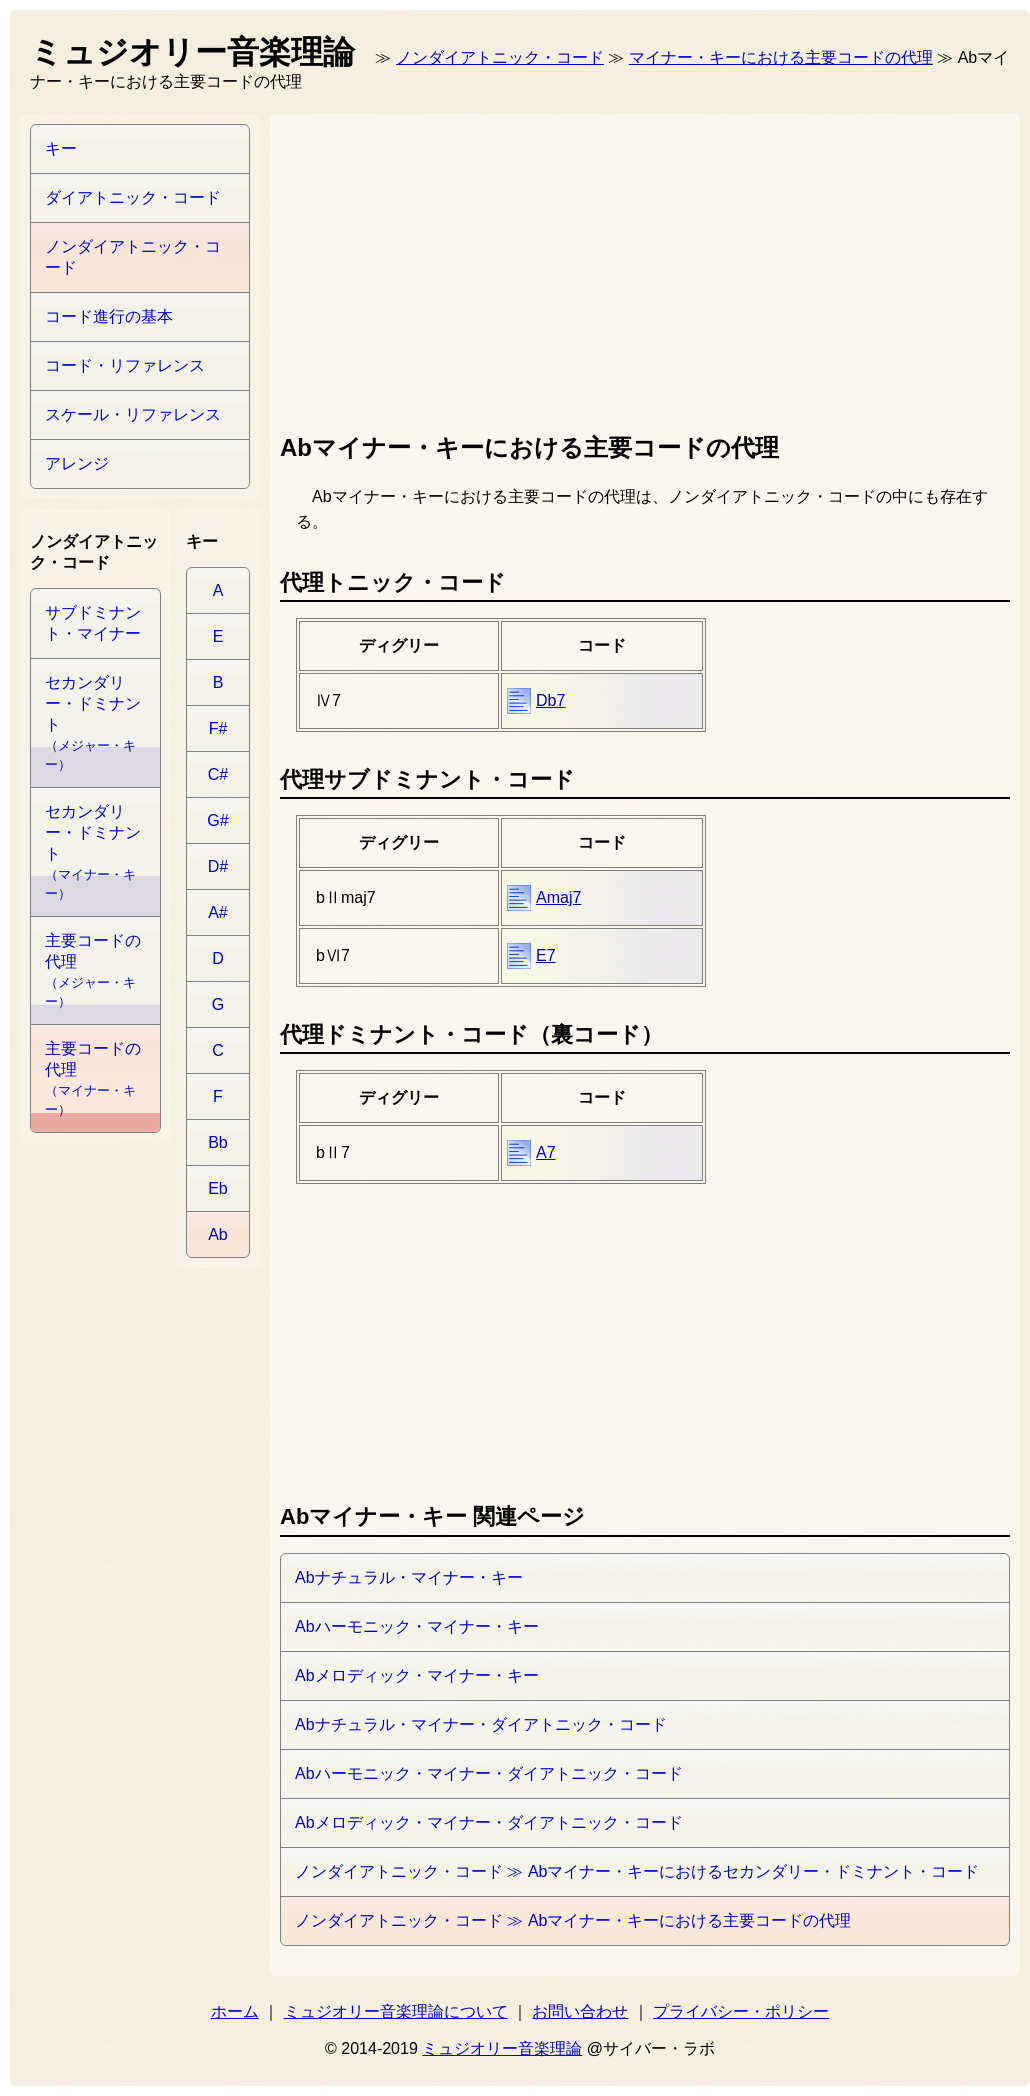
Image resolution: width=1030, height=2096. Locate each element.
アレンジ (77, 463)
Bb (218, 1142)
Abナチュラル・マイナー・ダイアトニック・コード (481, 1724)
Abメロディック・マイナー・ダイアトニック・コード (489, 1822)
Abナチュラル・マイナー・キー (409, 1577)
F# (218, 728)
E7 (546, 955)
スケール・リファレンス (133, 414)
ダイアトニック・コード (133, 197)
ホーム (235, 2011)
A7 (546, 1152)
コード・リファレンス (125, 365)
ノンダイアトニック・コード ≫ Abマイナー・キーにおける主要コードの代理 (573, 1920)
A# (218, 912)
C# (218, 774)
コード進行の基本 (109, 316)
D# (218, 866)
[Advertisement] (406, 269)
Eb (218, 1188)
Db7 (550, 700)
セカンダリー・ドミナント (93, 723)
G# (217, 820)
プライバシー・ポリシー (741, 2011)
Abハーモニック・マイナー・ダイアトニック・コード (489, 1773)
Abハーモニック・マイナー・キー (417, 1626)
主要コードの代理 (93, 970)
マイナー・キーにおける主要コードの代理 (781, 57)
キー (61, 148)
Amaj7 (558, 897)
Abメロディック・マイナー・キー (417, 1675)
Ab (218, 1234)
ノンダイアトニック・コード (500, 57)
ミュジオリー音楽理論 (502, 2048)
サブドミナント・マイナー (93, 623)
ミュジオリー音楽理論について (396, 2011)
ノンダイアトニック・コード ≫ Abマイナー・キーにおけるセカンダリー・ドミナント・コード (637, 1871)
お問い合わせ (580, 2011)
